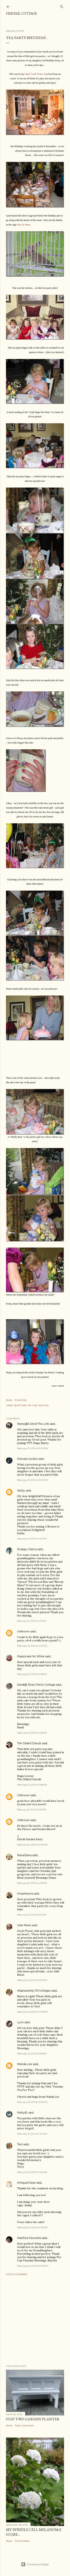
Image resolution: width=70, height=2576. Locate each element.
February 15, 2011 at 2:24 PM (32, 1645)
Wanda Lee (24, 2064)
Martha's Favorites (29, 2238)
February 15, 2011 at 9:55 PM (32, 2053)
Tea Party (43, 1405)
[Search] (62, 6)
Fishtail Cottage (21, 13)
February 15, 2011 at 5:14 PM (31, 1914)
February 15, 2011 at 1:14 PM (31, 1620)
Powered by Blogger (35, 2564)
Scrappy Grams (27, 1549)
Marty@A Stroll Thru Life (33, 1424)
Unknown (23, 1631)
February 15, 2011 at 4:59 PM (32, 1883)
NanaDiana (24, 1855)
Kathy (21, 1490)
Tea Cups (32, 1405)
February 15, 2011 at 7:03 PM (32, 2011)
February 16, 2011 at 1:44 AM (32, 2133)
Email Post (21, 1400)
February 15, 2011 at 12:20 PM (32, 1448)
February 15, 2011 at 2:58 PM (32, 1784)
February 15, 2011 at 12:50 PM (32, 1480)
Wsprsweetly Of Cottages (34, 1990)
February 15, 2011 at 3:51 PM (31, 1809)
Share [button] (9, 1400)
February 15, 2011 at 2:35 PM (32, 1674)
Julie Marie (24, 1925)
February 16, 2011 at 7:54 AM (32, 2172)
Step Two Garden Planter (33, 2419)
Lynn (20, 2022)
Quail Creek (20, 1405)
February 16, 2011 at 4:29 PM (32, 2227)
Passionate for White (31, 1656)
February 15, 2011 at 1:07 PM (32, 1538)
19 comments (22, 2540)
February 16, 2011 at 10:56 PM (32, 2265)
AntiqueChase (26, 2182)
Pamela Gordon (27, 1459)
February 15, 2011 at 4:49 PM (32, 1844)
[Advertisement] (35, 2320)
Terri (20, 2144)
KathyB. (22, 2112)
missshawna (25, 1893)
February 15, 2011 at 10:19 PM (32, 2102)
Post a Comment (16, 2274)
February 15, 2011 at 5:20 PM (32, 1980)
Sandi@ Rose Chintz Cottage (36, 1684)
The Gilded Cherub (29, 1743)
